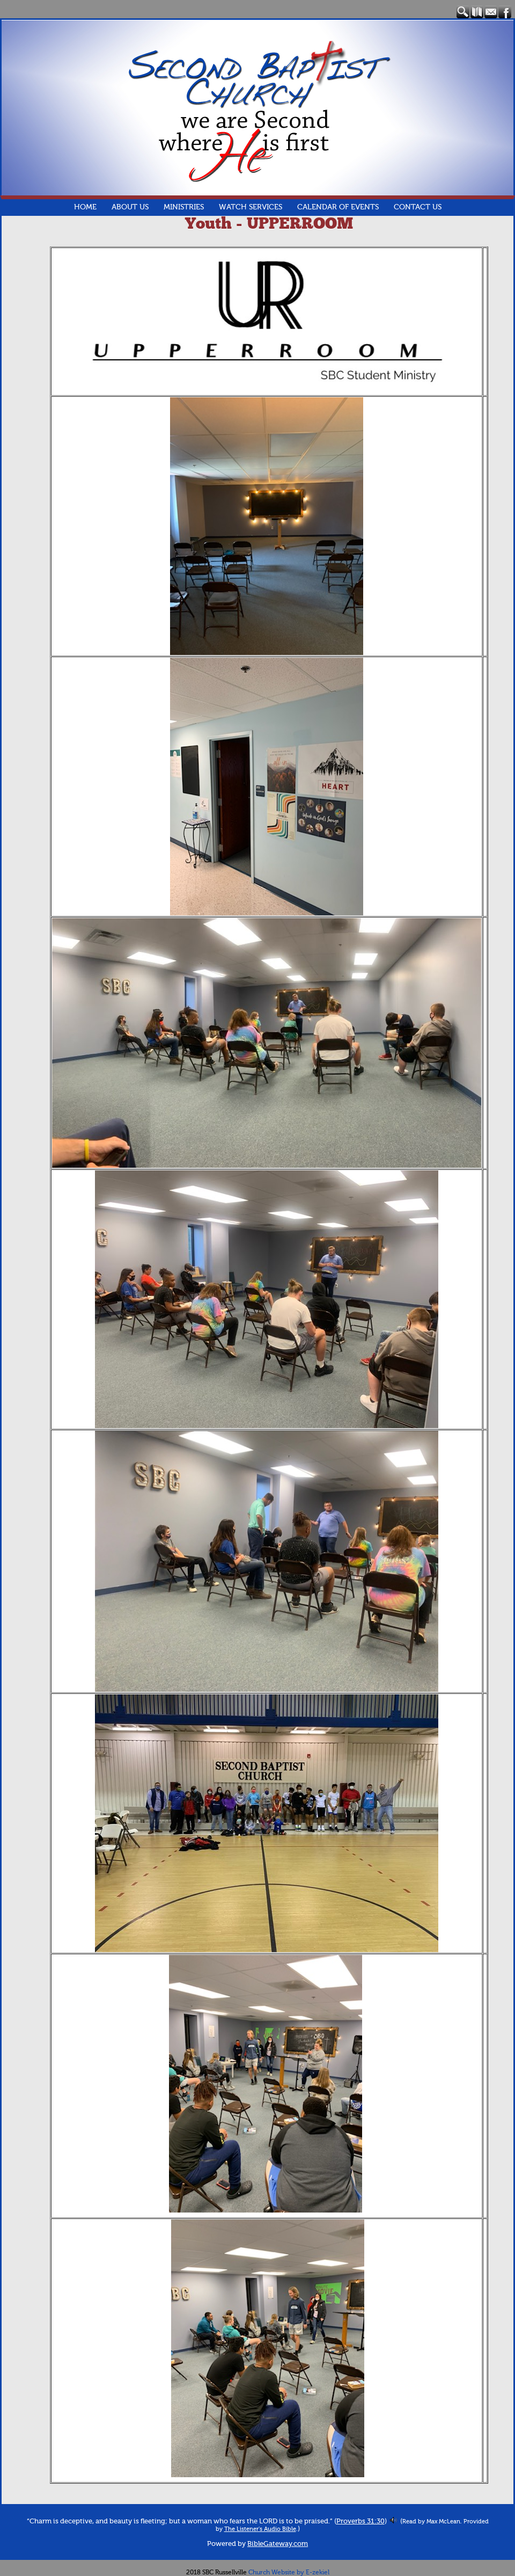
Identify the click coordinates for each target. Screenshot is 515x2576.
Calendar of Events (338, 207)
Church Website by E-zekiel (288, 2572)
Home (85, 207)
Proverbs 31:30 (360, 2521)
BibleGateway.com (277, 2544)
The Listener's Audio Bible (260, 2529)
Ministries (184, 207)
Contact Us (418, 207)
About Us (130, 207)
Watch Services (250, 207)
